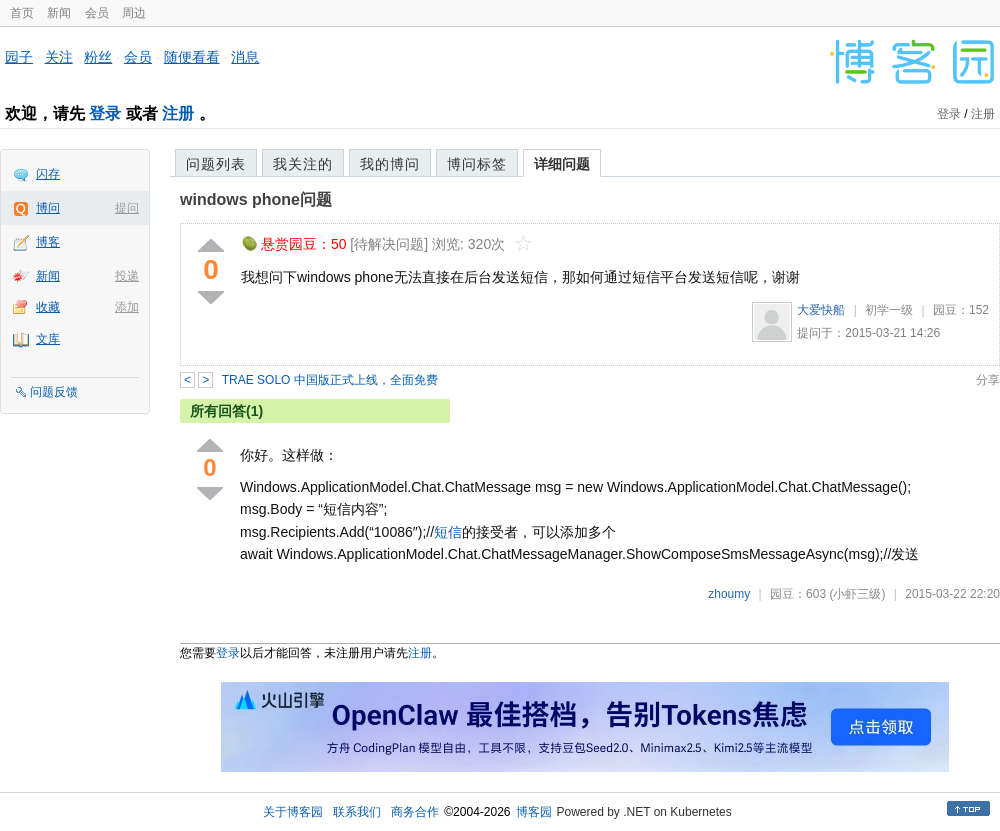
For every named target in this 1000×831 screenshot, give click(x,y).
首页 (22, 13)
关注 (59, 57)
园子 (19, 57)
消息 (245, 57)
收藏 (48, 307)
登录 (105, 113)
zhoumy (729, 594)
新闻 (59, 13)
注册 (178, 113)
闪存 (48, 174)
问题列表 (216, 164)
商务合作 (415, 812)
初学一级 (889, 310)
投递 (127, 276)
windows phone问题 (256, 199)
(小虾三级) (857, 594)
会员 (97, 13)
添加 (127, 307)
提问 (127, 208)
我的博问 (390, 164)
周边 (134, 13)
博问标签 (477, 164)
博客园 (534, 812)
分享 (988, 380)
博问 (48, 208)
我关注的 (303, 164)
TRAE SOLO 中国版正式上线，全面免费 (330, 380)
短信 (448, 532)
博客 (48, 242)
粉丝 (98, 57)
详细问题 (562, 164)
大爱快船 (821, 310)
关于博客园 (293, 812)
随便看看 (192, 57)
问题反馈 (54, 392)
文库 (48, 339)
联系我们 (357, 812)
